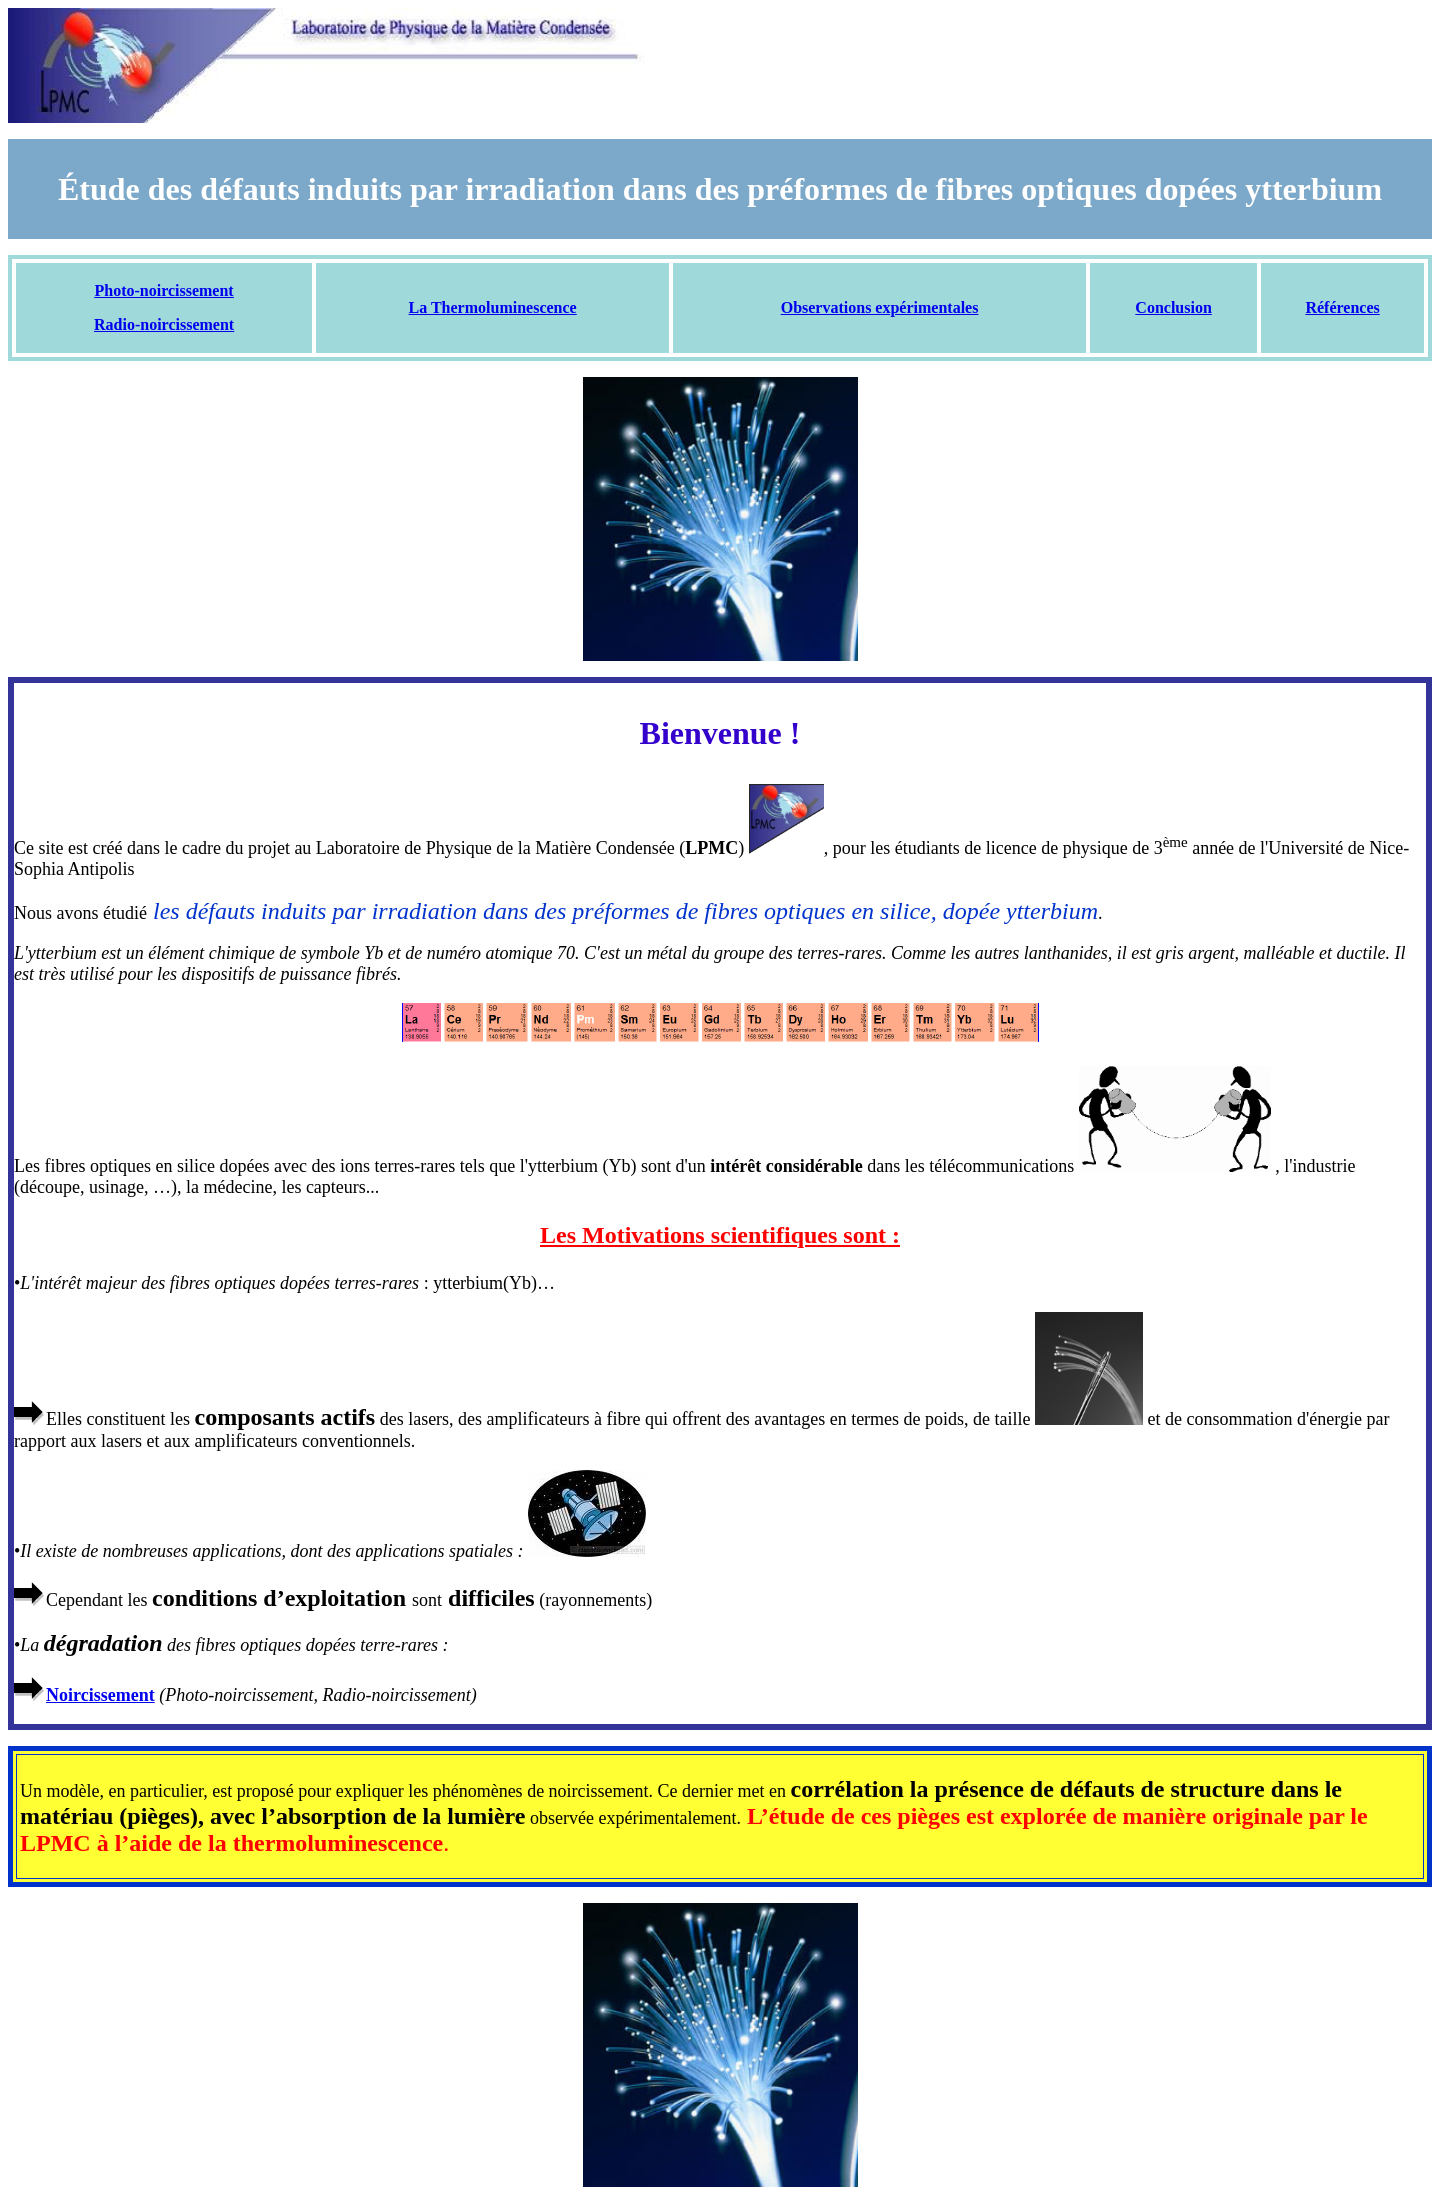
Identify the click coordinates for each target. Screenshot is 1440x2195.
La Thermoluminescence (493, 307)
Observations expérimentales (880, 307)
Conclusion (1173, 307)
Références (1342, 307)
